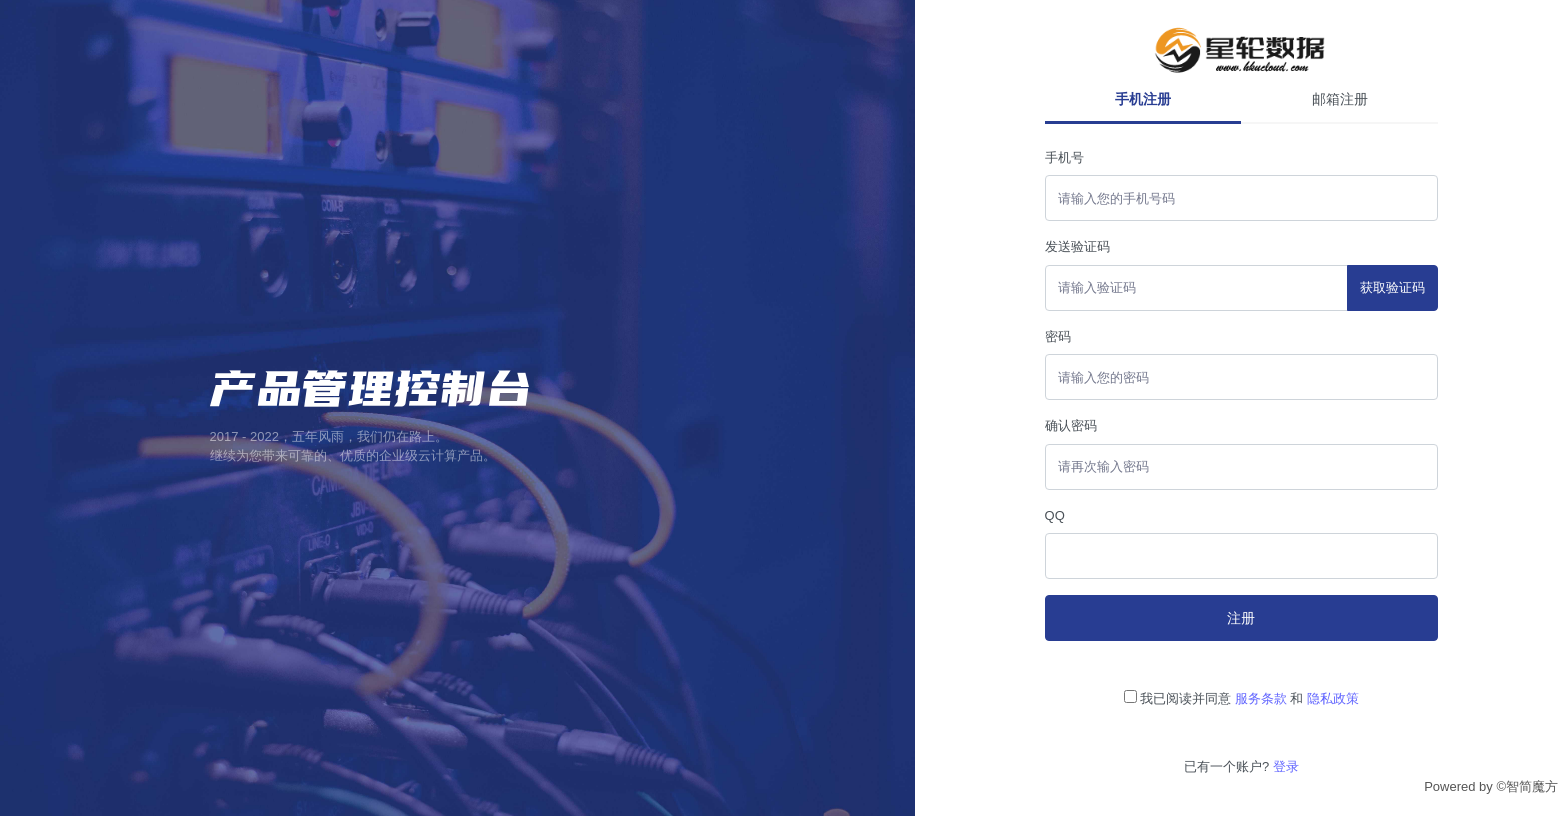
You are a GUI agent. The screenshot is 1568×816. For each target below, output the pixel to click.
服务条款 (1261, 698)
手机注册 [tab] (1143, 99)
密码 (1058, 336)
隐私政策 (1333, 698)
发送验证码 (1077, 246)
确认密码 (1071, 425)
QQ (1055, 515)
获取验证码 (1392, 287)
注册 (1241, 618)
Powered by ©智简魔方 (1491, 786)
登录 (1286, 766)
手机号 (1064, 157)
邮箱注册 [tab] (1340, 99)
